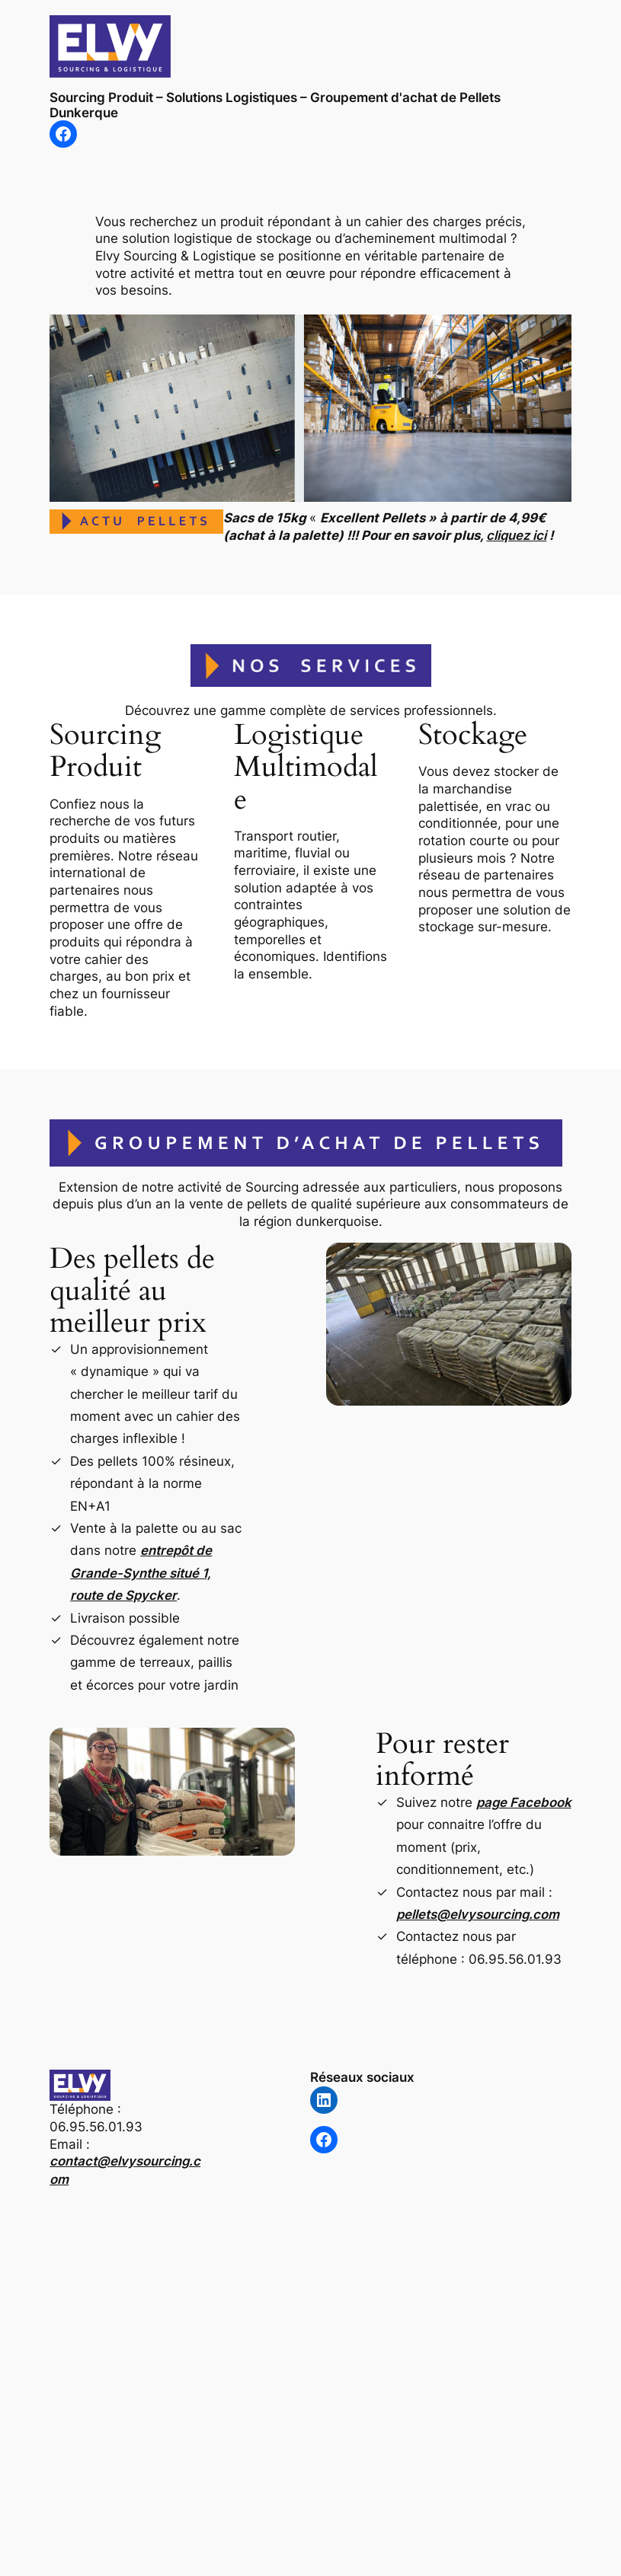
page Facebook (523, 1802)
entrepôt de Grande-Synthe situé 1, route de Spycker (141, 1573)
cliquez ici (516, 535)
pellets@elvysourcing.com (477, 1914)
